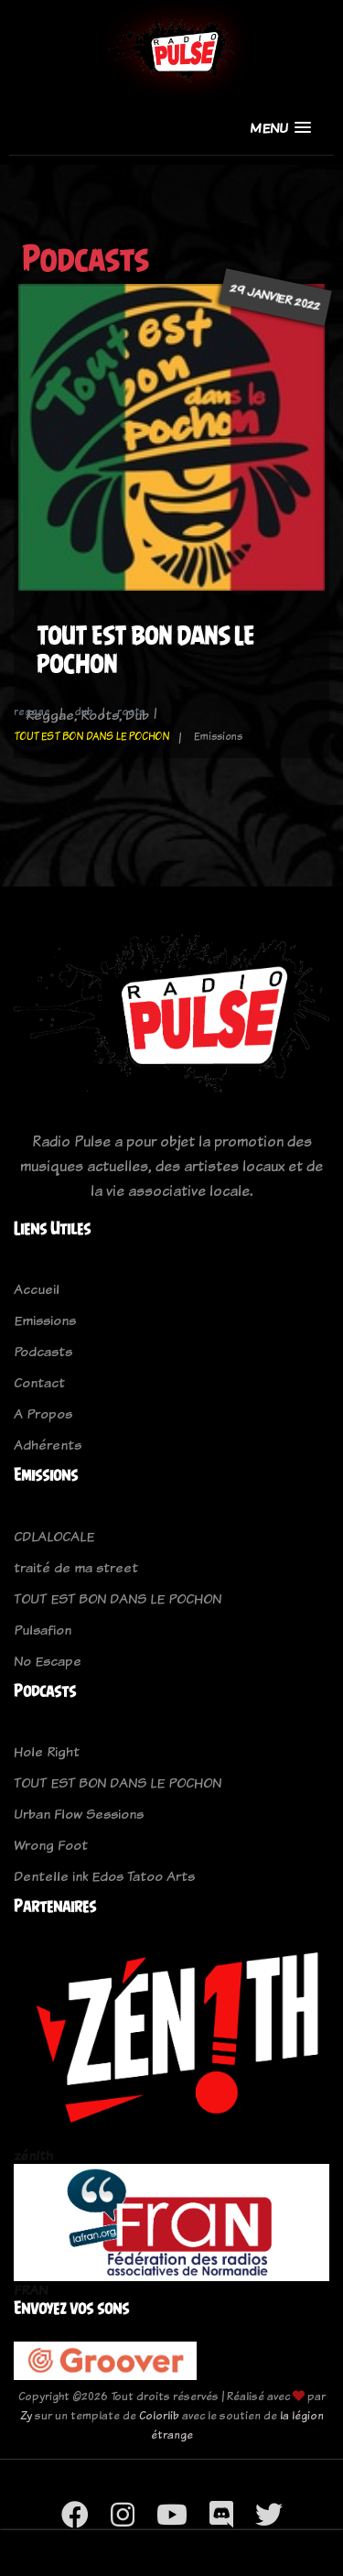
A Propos (43, 1413)
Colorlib (159, 2415)
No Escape (47, 1660)
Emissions (45, 1320)
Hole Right (47, 1751)
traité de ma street (76, 1567)
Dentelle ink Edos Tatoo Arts (104, 1876)
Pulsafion (42, 1629)
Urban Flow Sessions (79, 1813)
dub (83, 711)
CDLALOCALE (54, 1536)
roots (131, 711)
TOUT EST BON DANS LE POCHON (91, 736)
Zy (26, 2415)
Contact (39, 1382)
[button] (280, 128)
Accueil (36, 1289)
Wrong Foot (51, 1844)
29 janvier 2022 (275, 296)
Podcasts (43, 1351)
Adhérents (47, 1444)
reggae (32, 711)
